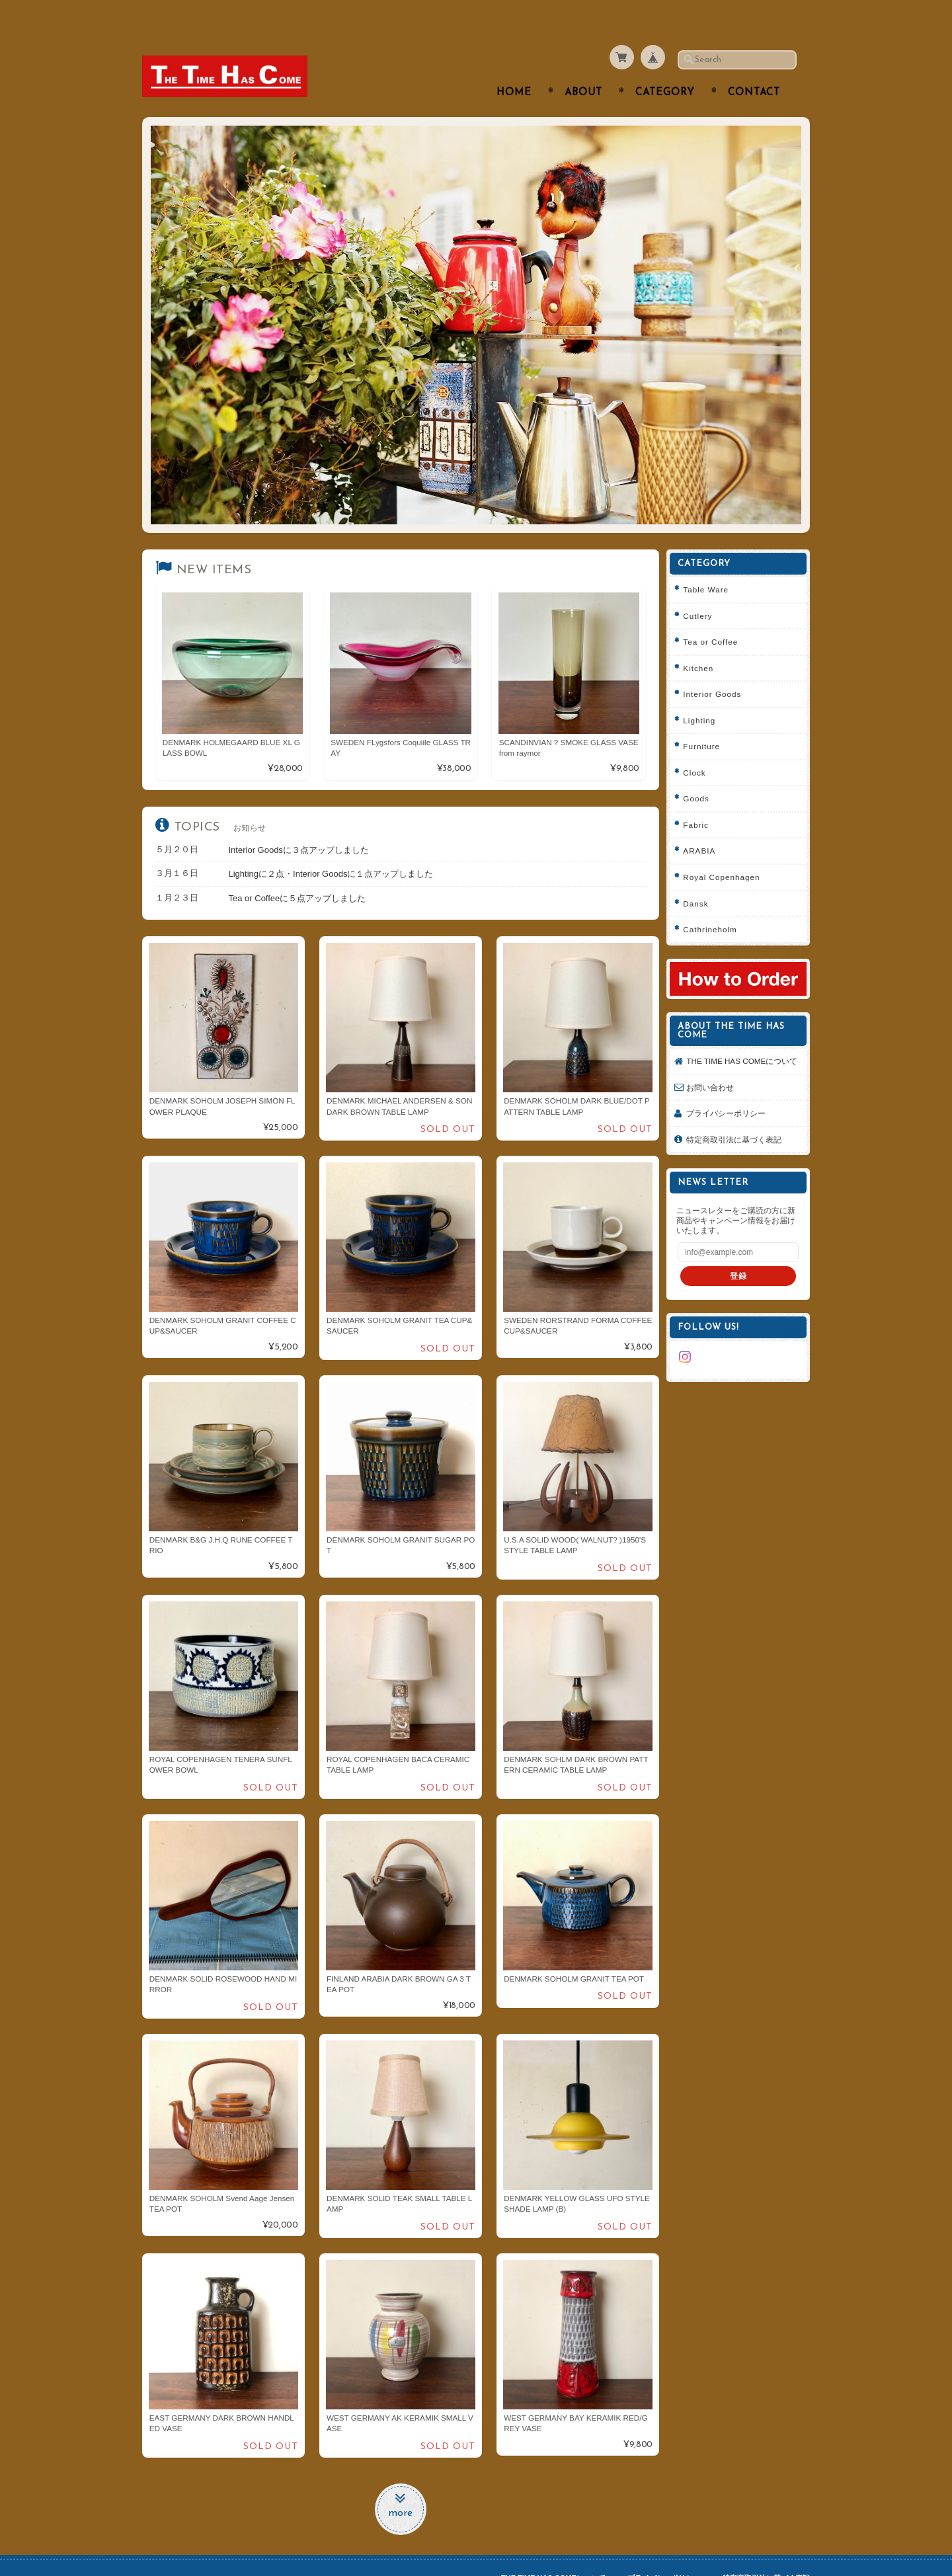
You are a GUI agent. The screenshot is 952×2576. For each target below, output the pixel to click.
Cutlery (702, 589)
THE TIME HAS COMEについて (742, 1039)
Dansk (700, 877)
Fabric (700, 798)
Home (514, 67)
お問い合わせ (714, 1071)
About (583, 67)
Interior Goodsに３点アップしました (299, 823)
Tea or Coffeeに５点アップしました (297, 872)
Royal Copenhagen (726, 851)
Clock (699, 746)
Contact (754, 67)
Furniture (706, 720)
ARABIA (704, 825)
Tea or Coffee (715, 616)
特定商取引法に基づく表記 (738, 1123)
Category (665, 67)
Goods (700, 772)
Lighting (704, 694)
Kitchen (703, 641)
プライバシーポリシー (730, 1098)
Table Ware (710, 563)
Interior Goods (717, 668)
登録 (740, 1260)
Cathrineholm (715, 903)
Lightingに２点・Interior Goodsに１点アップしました (331, 848)
